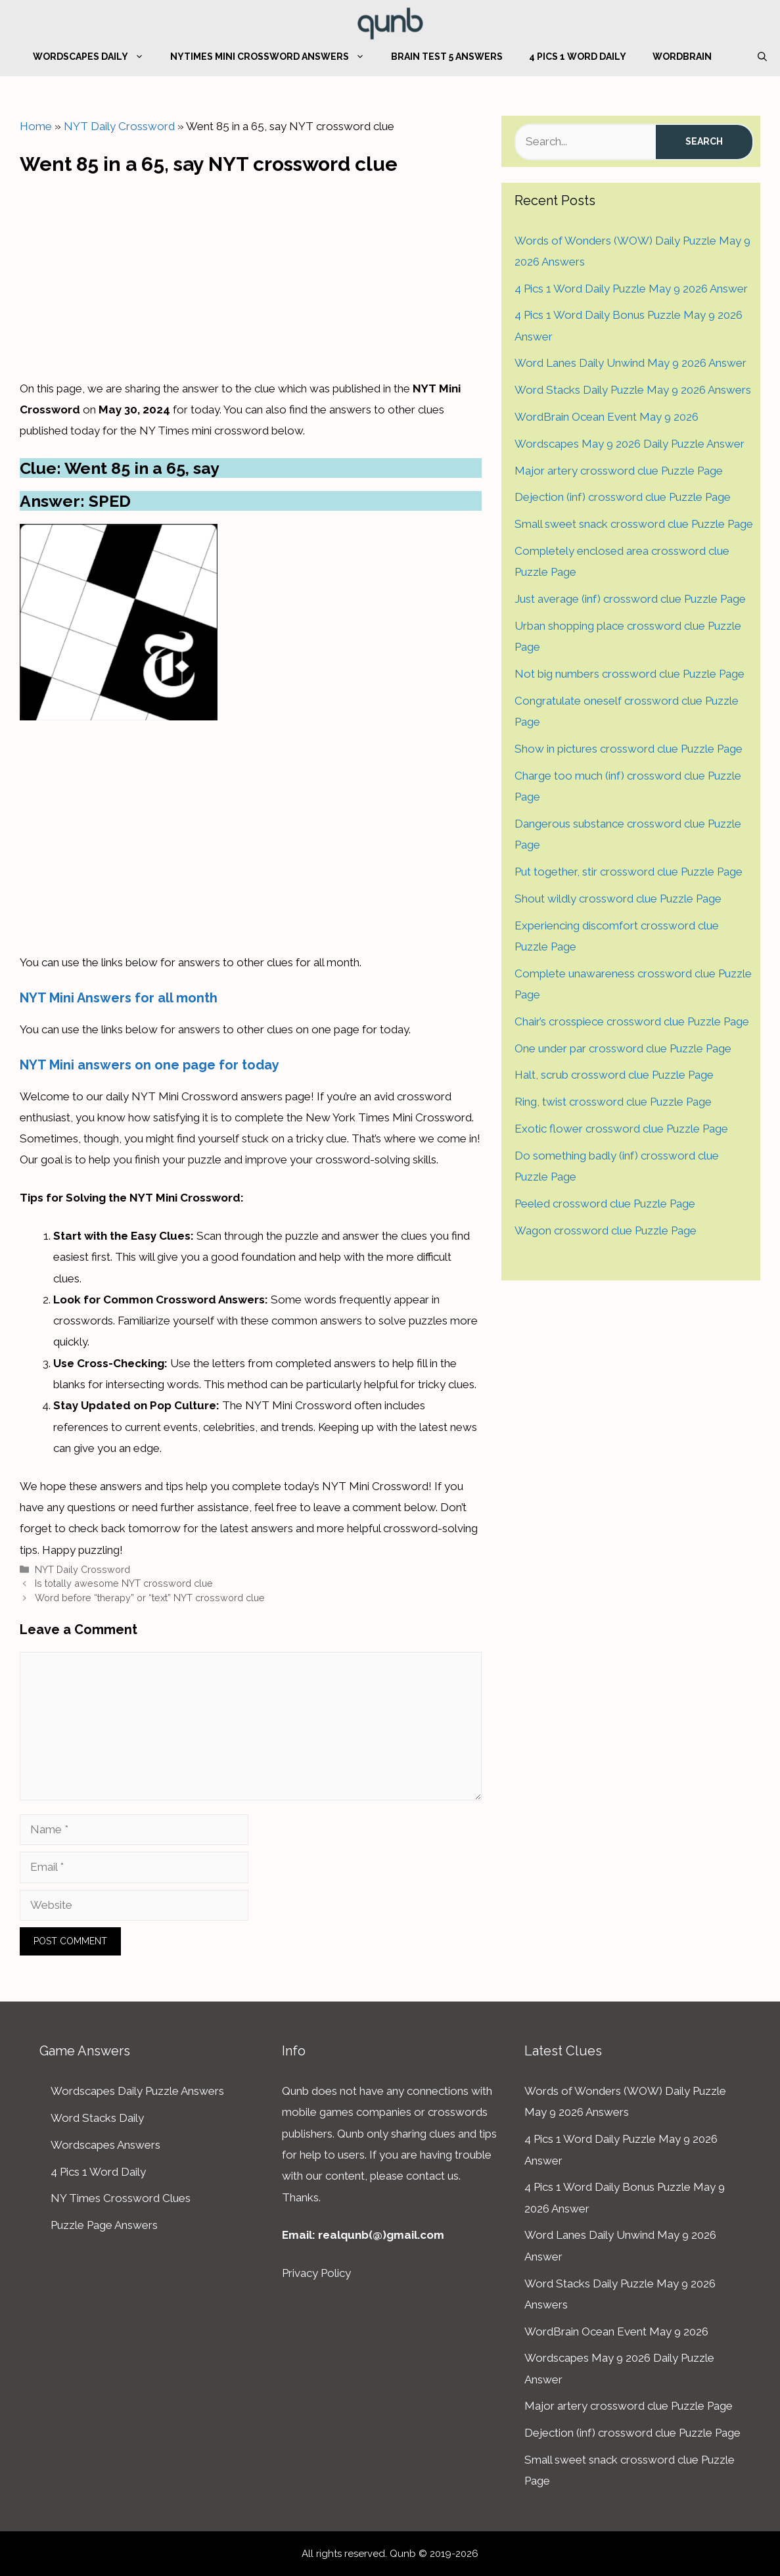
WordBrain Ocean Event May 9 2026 (607, 416)
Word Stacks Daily (97, 2117)
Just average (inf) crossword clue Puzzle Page (630, 598)
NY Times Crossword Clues (121, 2198)
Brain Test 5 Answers (447, 56)
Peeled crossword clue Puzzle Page (605, 1203)
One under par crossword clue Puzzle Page (623, 1048)
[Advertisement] (250, 273)
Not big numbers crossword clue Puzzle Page (630, 673)
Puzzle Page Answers (104, 2225)
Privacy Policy (316, 2273)
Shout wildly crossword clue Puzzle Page (618, 898)
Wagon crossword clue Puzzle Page (606, 1230)
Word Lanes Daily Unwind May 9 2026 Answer (630, 362)
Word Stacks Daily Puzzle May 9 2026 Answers (633, 389)
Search (704, 141)
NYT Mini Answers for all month (119, 998)
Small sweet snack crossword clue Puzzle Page (634, 523)
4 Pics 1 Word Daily (577, 56)
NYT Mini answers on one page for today (149, 1065)
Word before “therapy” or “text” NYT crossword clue (150, 1597)
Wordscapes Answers (105, 2144)
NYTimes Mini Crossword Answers (274, 56)
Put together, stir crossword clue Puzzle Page (629, 871)
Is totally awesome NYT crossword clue (124, 1583)
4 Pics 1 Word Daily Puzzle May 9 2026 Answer (631, 288)
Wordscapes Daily (95, 56)
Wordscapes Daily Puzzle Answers (137, 2090)
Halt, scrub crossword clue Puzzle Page (614, 1074)
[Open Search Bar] (762, 56)
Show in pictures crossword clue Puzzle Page (629, 748)
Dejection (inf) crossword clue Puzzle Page (623, 496)
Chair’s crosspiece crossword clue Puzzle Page (632, 1021)
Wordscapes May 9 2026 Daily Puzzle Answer (630, 443)
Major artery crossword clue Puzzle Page (619, 470)
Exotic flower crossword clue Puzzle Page (621, 1128)
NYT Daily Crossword (119, 126)
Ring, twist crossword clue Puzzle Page (613, 1101)
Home (36, 126)
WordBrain (682, 56)
